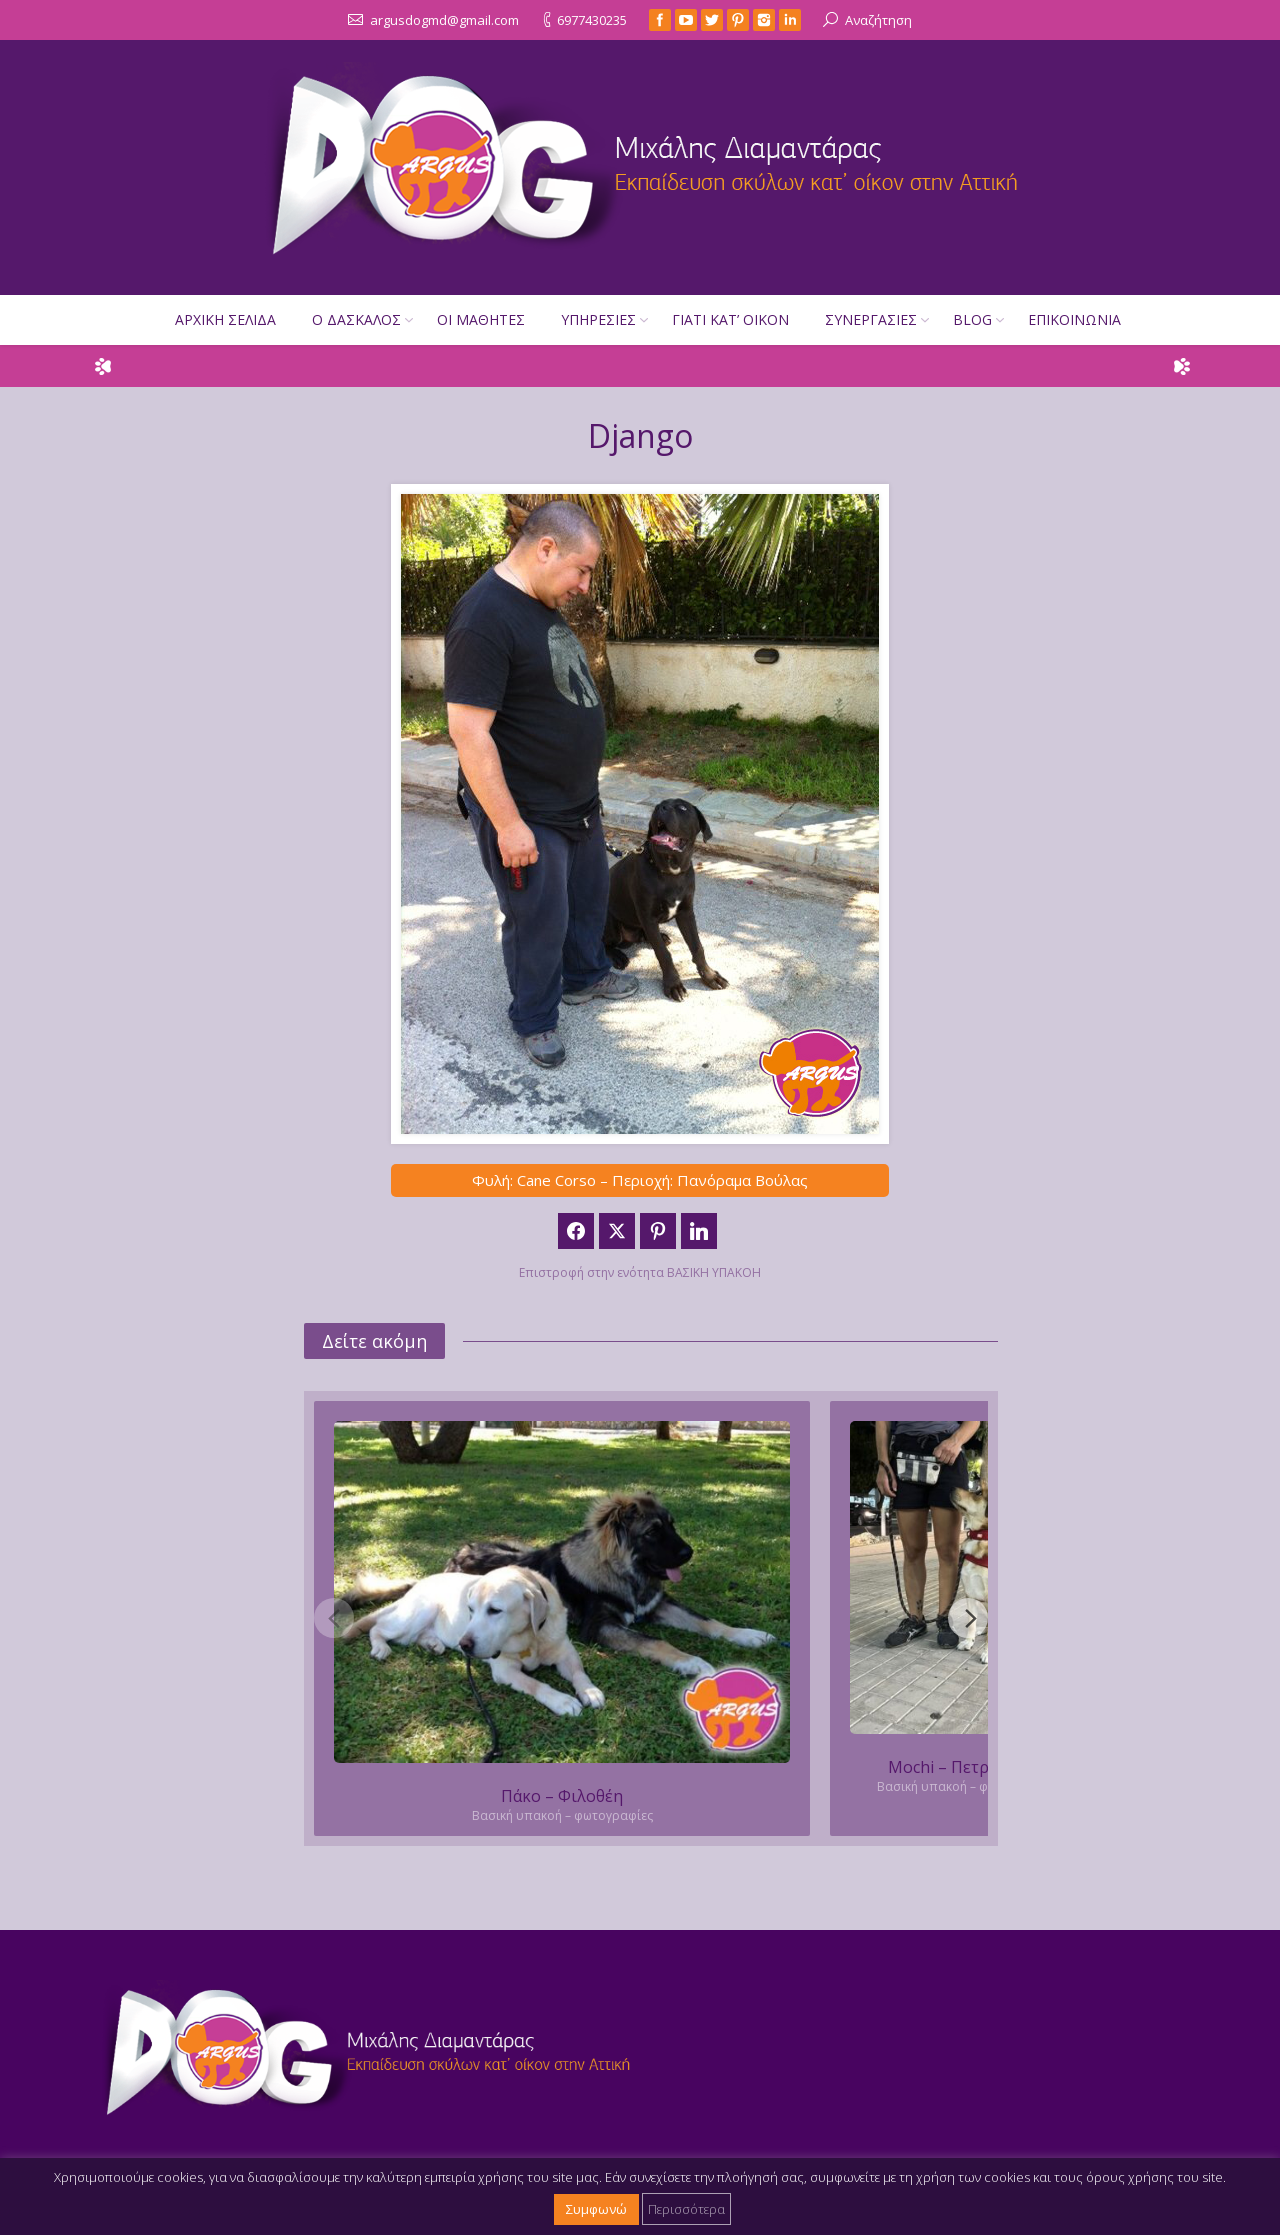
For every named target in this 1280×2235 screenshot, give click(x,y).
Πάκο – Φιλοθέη (562, 1796)
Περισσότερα (686, 2209)
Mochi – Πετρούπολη (968, 1767)
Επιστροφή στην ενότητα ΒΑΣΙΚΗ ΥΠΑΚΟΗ (640, 1272)
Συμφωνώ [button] (596, 2209)
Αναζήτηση (878, 20)
